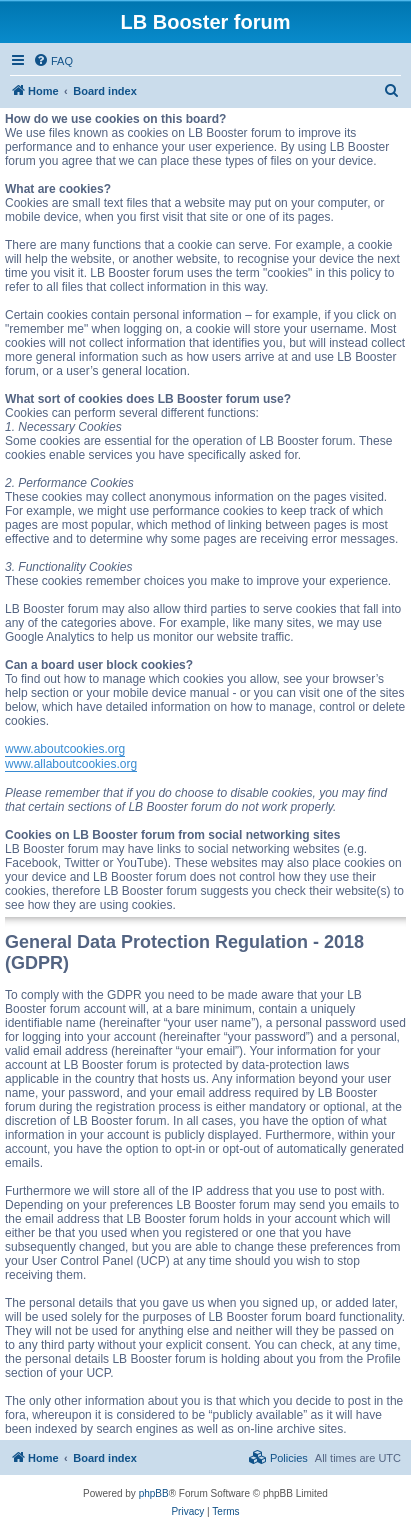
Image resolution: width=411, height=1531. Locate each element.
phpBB (154, 1493)
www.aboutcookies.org (65, 749)
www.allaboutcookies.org (71, 764)
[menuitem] (53, 61)
